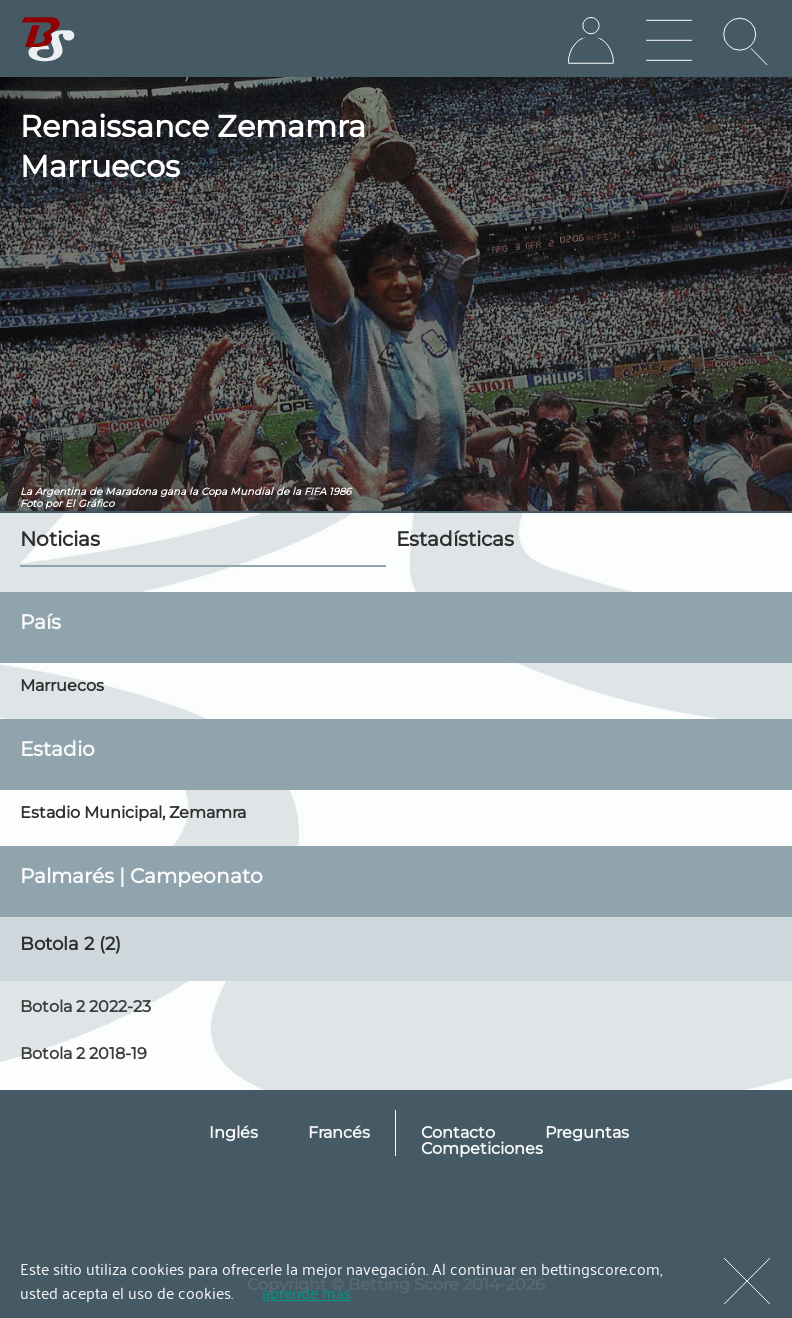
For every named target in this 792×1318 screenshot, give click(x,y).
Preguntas (587, 1132)
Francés (339, 1132)
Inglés (233, 1132)
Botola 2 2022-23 (85, 1006)
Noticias (60, 539)
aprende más (306, 1292)
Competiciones (482, 1148)
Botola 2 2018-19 (83, 1053)
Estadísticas (455, 539)
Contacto (458, 1132)
